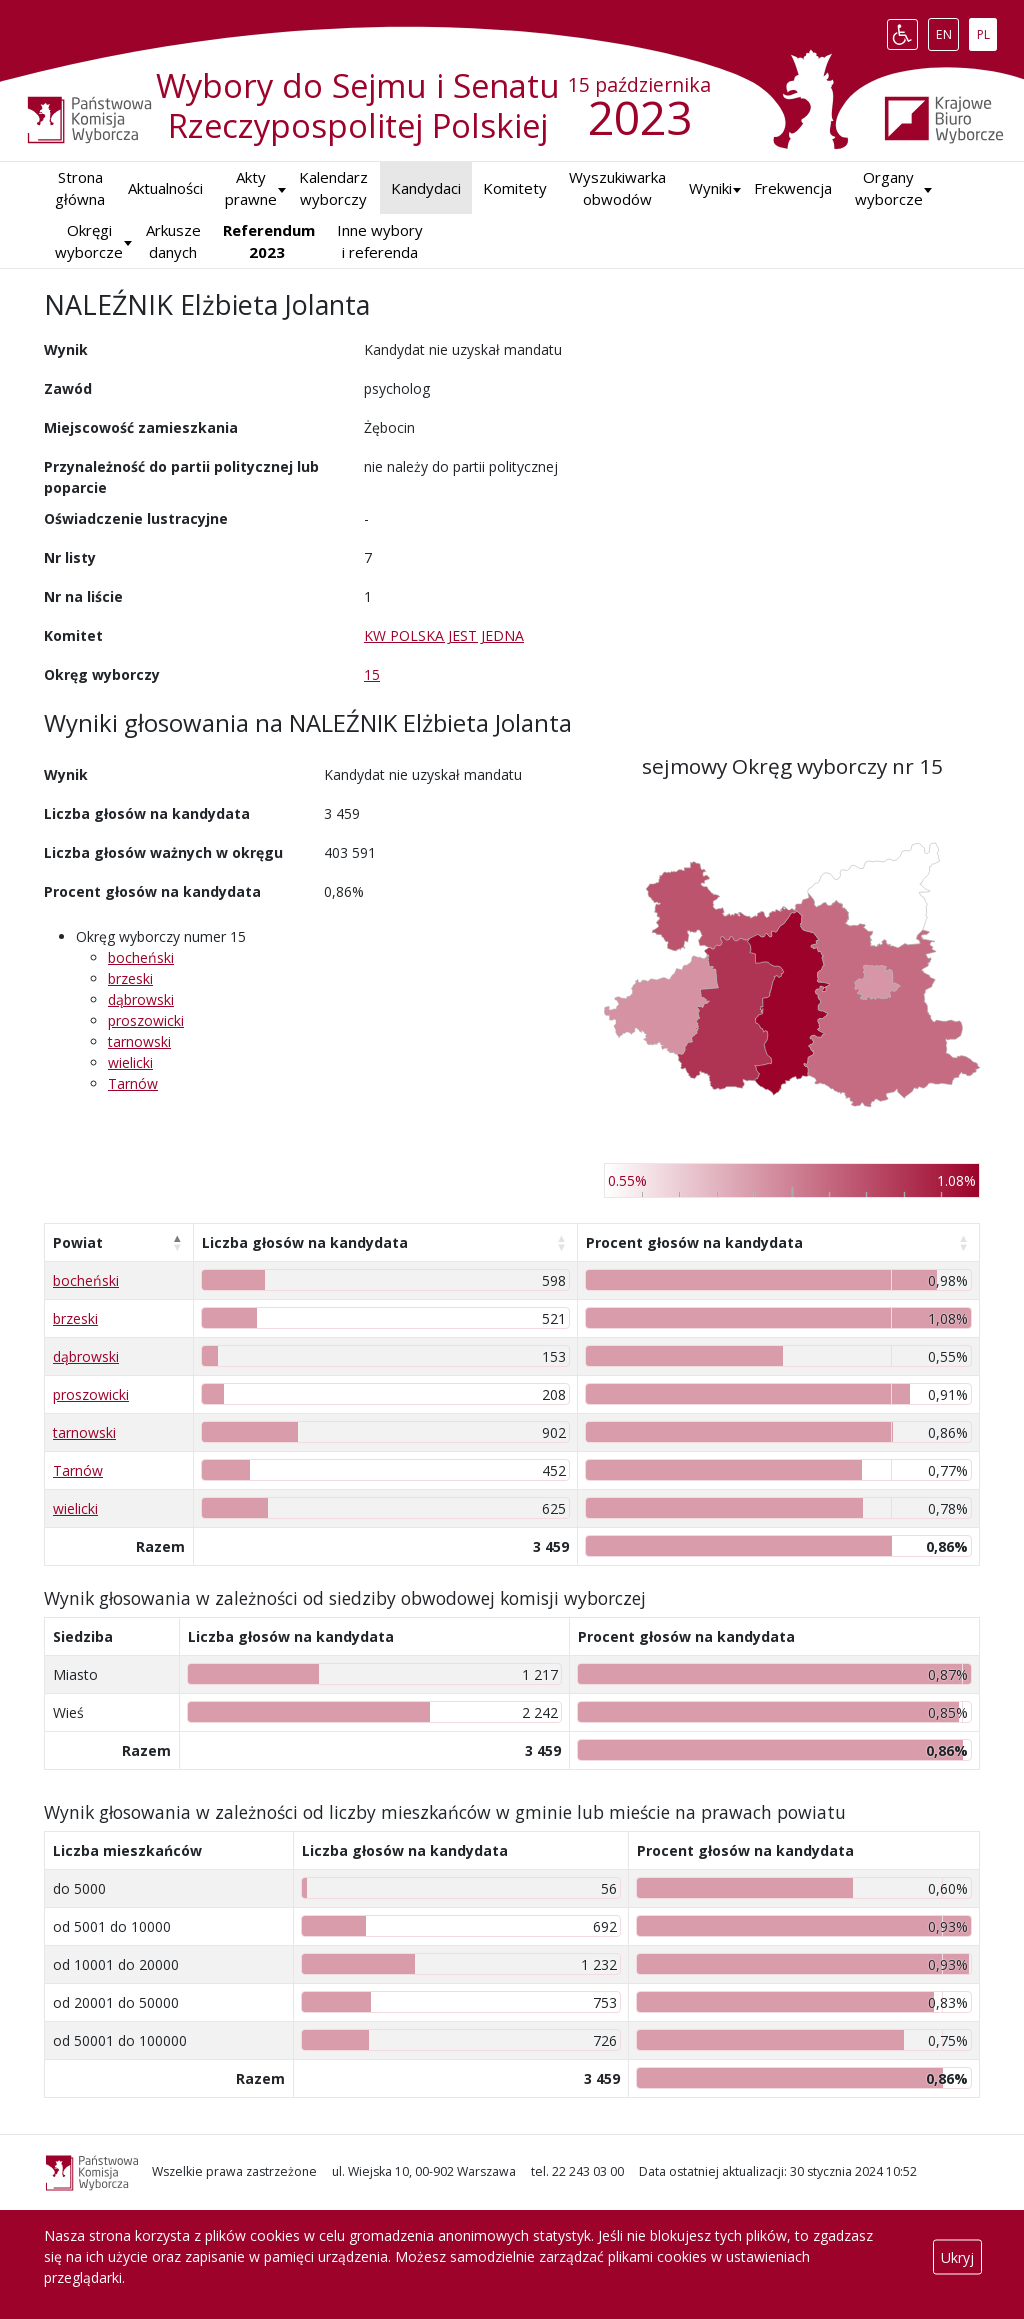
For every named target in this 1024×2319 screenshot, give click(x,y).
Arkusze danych (173, 241)
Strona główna (80, 188)
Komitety (515, 188)
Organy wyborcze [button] (889, 188)
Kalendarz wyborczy (333, 188)
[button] (710, 188)
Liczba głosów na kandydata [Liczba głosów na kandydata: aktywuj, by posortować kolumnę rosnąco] (305, 1242)
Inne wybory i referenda (380, 241)
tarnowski (139, 1041)
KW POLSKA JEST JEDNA (444, 635)
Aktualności (165, 188)
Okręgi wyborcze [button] (89, 241)
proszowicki (146, 1020)
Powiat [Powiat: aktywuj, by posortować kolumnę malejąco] (78, 1242)
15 (372, 674)
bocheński (141, 957)
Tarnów (133, 1083)
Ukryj (957, 2256)
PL (987, 30)
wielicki (130, 1062)
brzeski (130, 978)
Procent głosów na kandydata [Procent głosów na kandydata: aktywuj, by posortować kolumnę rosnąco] (694, 1242)
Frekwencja (793, 188)
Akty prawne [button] (251, 188)
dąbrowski (141, 999)
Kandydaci (426, 188)
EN (947, 30)
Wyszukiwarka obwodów (617, 188)
